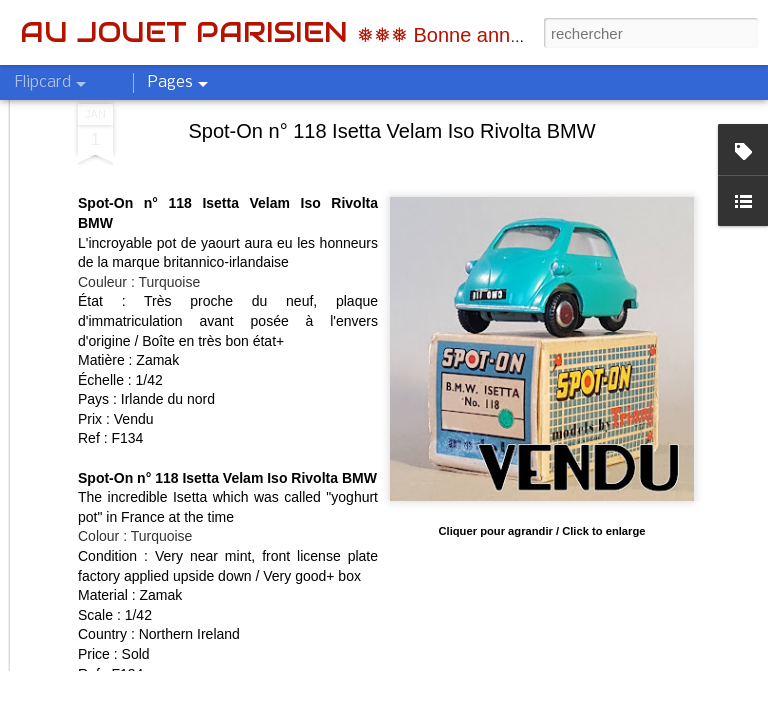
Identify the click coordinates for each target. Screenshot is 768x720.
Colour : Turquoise (135, 354)
